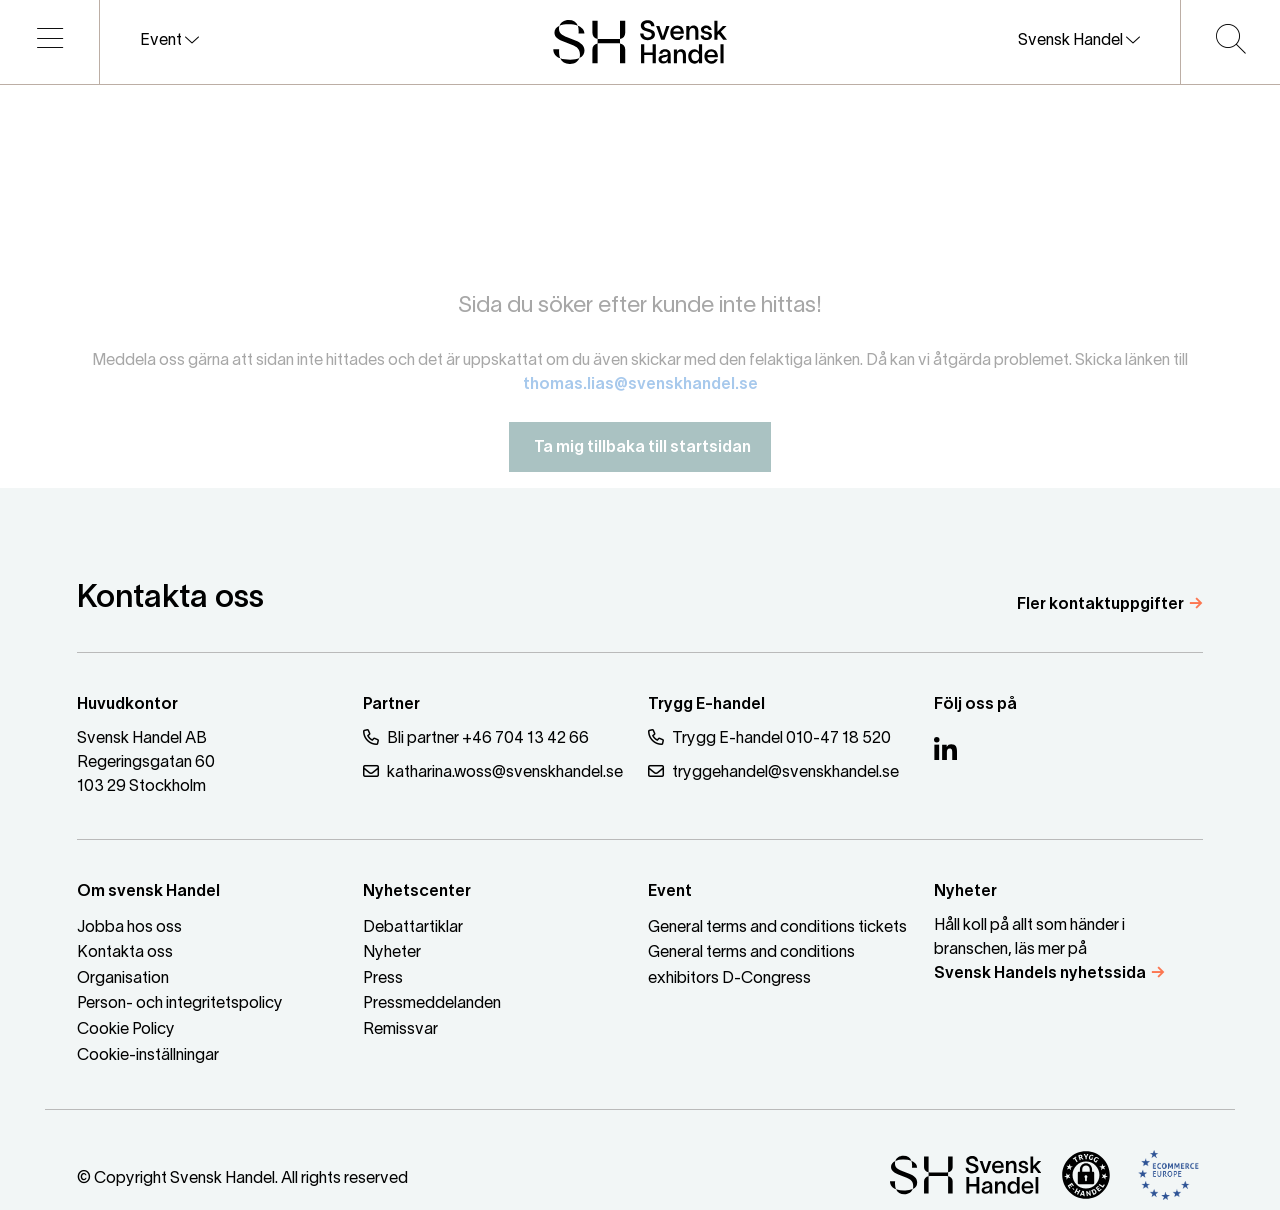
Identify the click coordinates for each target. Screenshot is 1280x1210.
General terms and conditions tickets (777, 928)
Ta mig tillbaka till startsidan (640, 457)
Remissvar (400, 1030)
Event (169, 39)
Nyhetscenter (417, 892)
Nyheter (392, 953)
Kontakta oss (125, 953)
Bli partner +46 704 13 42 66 (476, 737)
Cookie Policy (126, 1030)
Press (383, 979)
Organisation (123, 979)
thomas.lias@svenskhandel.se (640, 394)
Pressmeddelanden (432, 1004)
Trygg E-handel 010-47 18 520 (769, 737)
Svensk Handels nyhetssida (1040, 974)
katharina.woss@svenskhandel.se (493, 771)
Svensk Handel (1079, 39)
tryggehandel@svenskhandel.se (773, 771)
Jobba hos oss (129, 928)
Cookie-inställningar (148, 1056)
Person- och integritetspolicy (180, 1004)
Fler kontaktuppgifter (1100, 605)
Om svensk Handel (148, 892)
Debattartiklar (413, 928)
